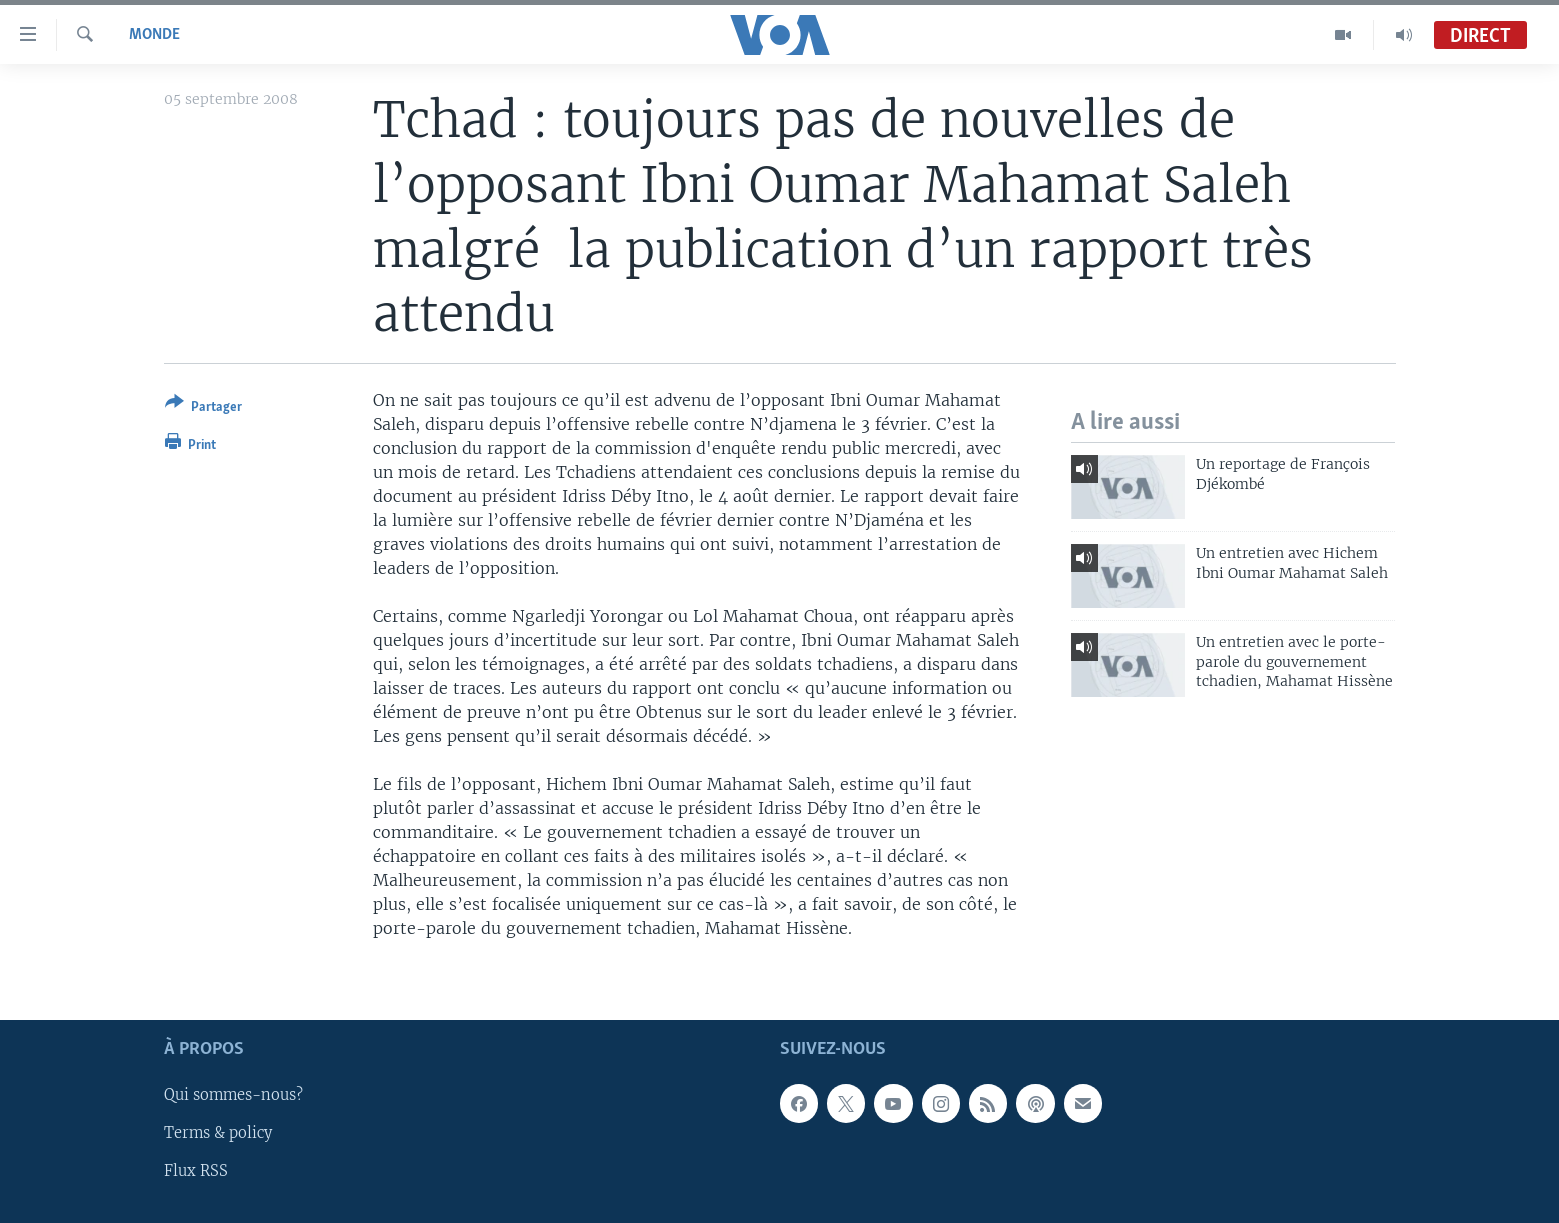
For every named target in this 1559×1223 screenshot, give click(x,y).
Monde (154, 35)
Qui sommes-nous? (233, 1096)
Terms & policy (218, 1134)
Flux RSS (196, 1172)
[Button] (203, 408)
